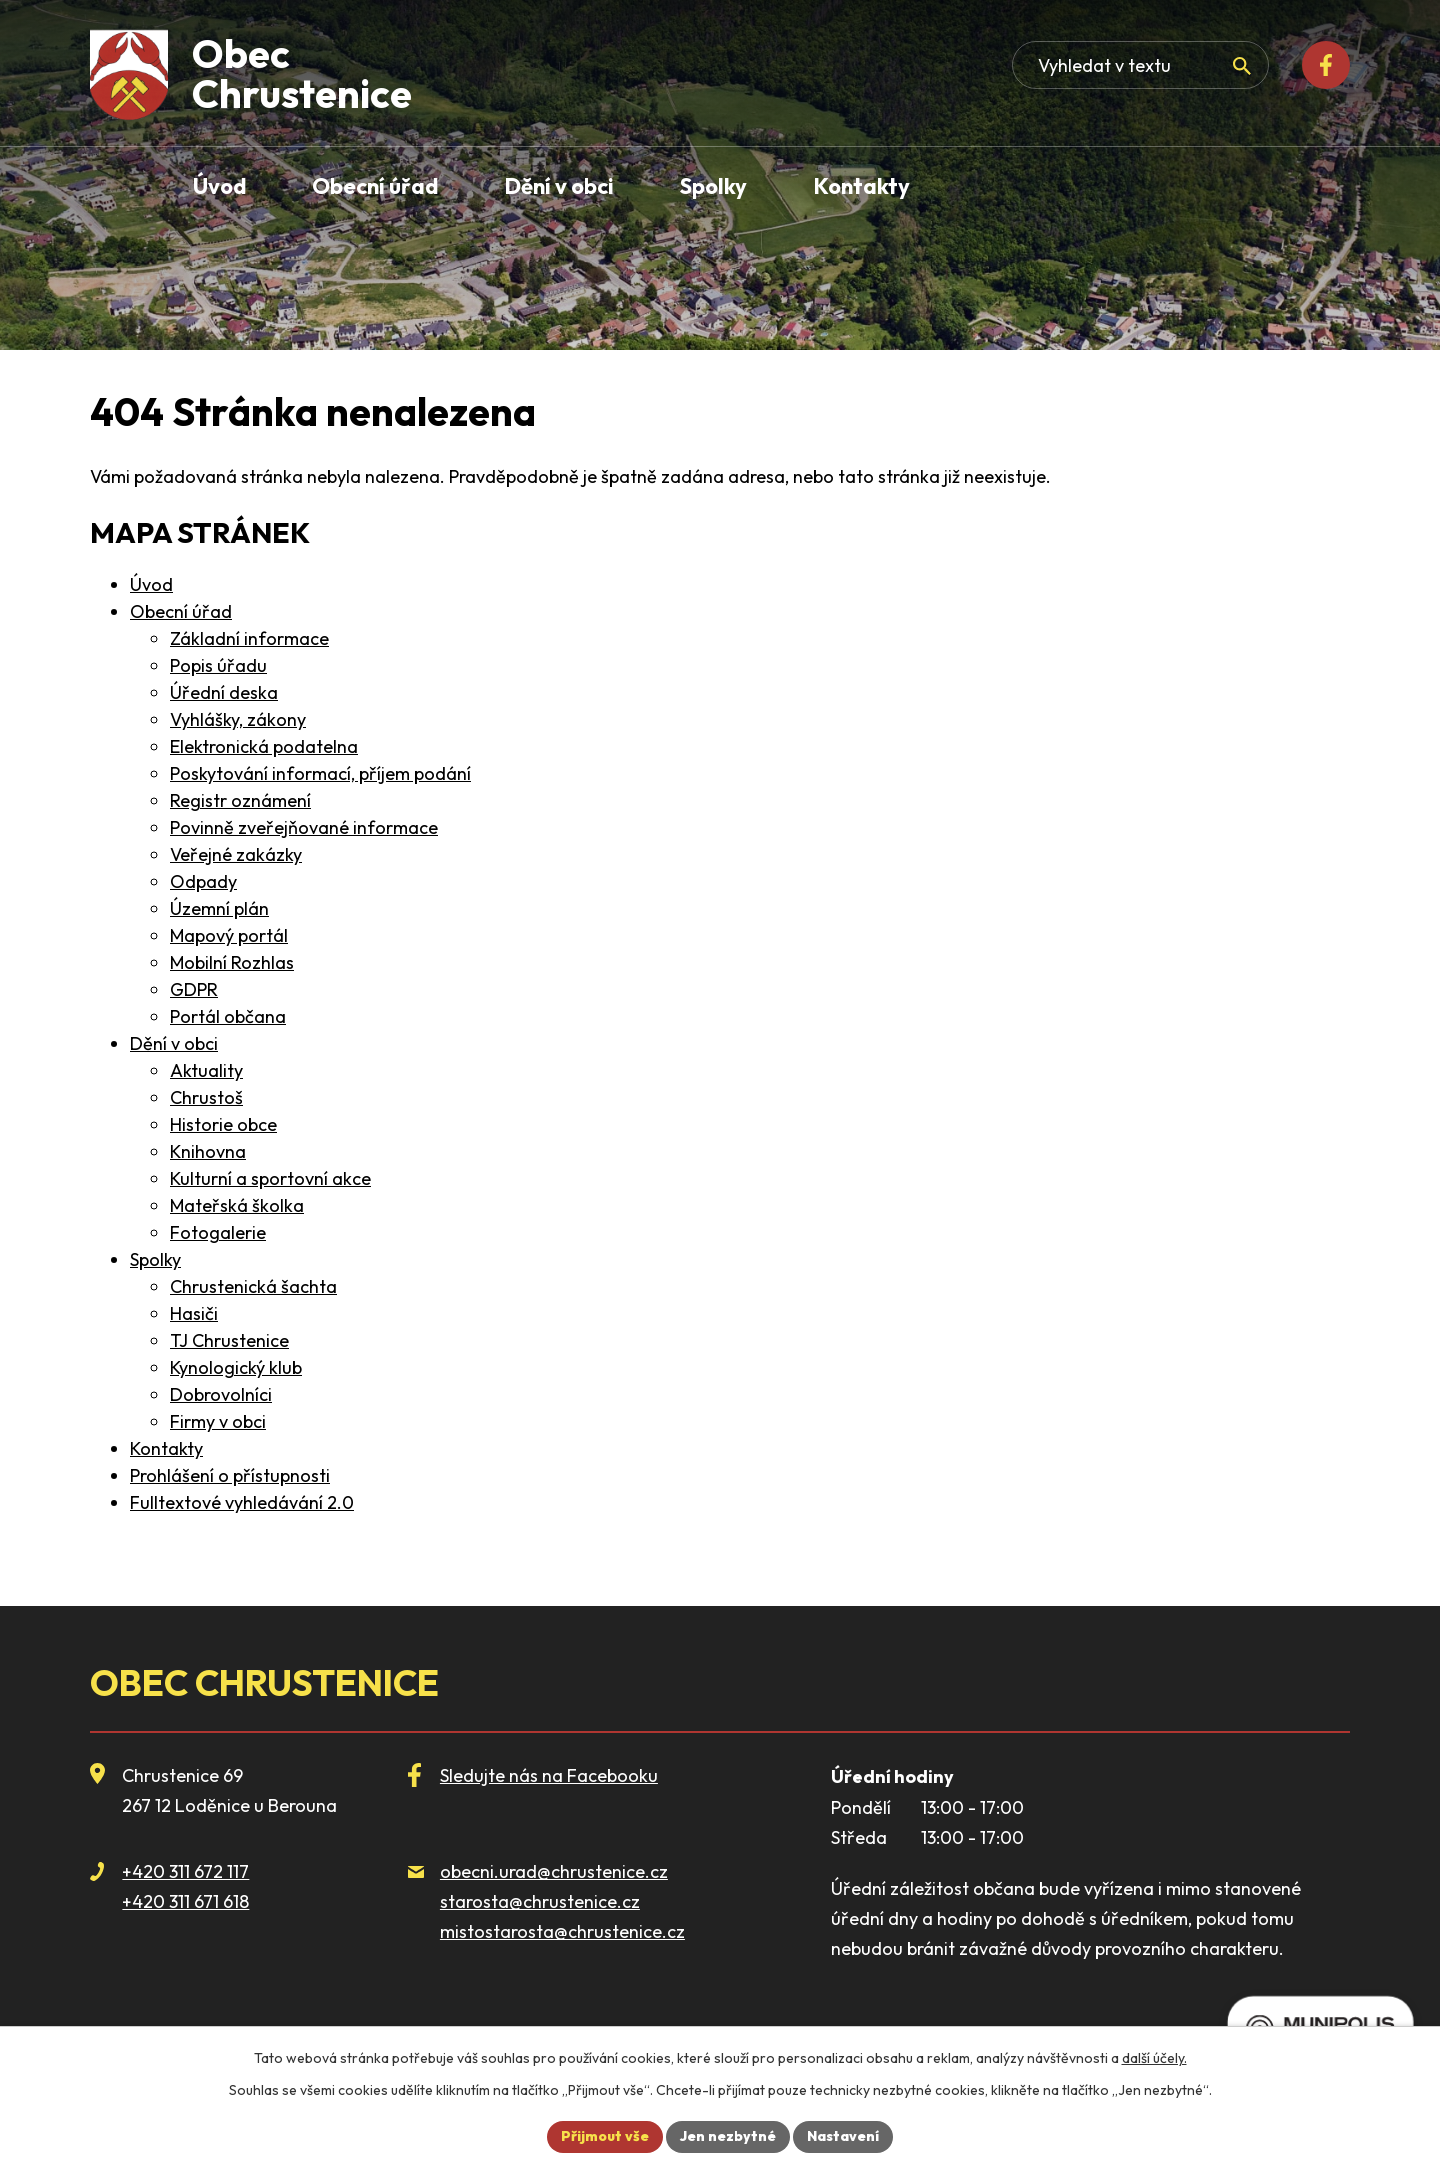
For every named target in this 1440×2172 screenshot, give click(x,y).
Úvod (151, 584)
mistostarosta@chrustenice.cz (562, 1931)
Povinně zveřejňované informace (304, 827)
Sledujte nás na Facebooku (549, 1775)
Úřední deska (224, 692)
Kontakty (166, 1448)
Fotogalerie (218, 1232)
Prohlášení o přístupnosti (230, 1475)
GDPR (194, 989)
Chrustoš (206, 1097)
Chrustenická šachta (253, 1286)
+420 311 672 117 (185, 1871)
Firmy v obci (218, 1421)
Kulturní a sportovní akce (270, 1178)
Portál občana (228, 1016)
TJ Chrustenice (229, 1340)
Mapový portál (229, 935)
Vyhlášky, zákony (238, 719)
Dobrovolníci (221, 1394)
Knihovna (208, 1151)
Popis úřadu (218, 665)
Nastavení (843, 2136)
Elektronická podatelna (264, 746)
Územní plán (219, 908)
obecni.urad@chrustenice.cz (554, 1871)
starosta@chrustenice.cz (540, 1901)
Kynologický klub (236, 1367)
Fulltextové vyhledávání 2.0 (242, 1502)
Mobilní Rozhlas (232, 962)
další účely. (1154, 2058)
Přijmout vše (605, 2136)
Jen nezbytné (728, 2136)
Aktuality (206, 1070)
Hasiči (194, 1313)
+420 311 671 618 (185, 1901)
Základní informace (249, 638)
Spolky (155, 1259)
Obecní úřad (181, 611)
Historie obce (223, 1124)
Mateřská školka (237, 1205)
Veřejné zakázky (236, 854)
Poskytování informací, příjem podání (320, 773)
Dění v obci (174, 1043)
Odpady (203, 881)
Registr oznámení (240, 800)
